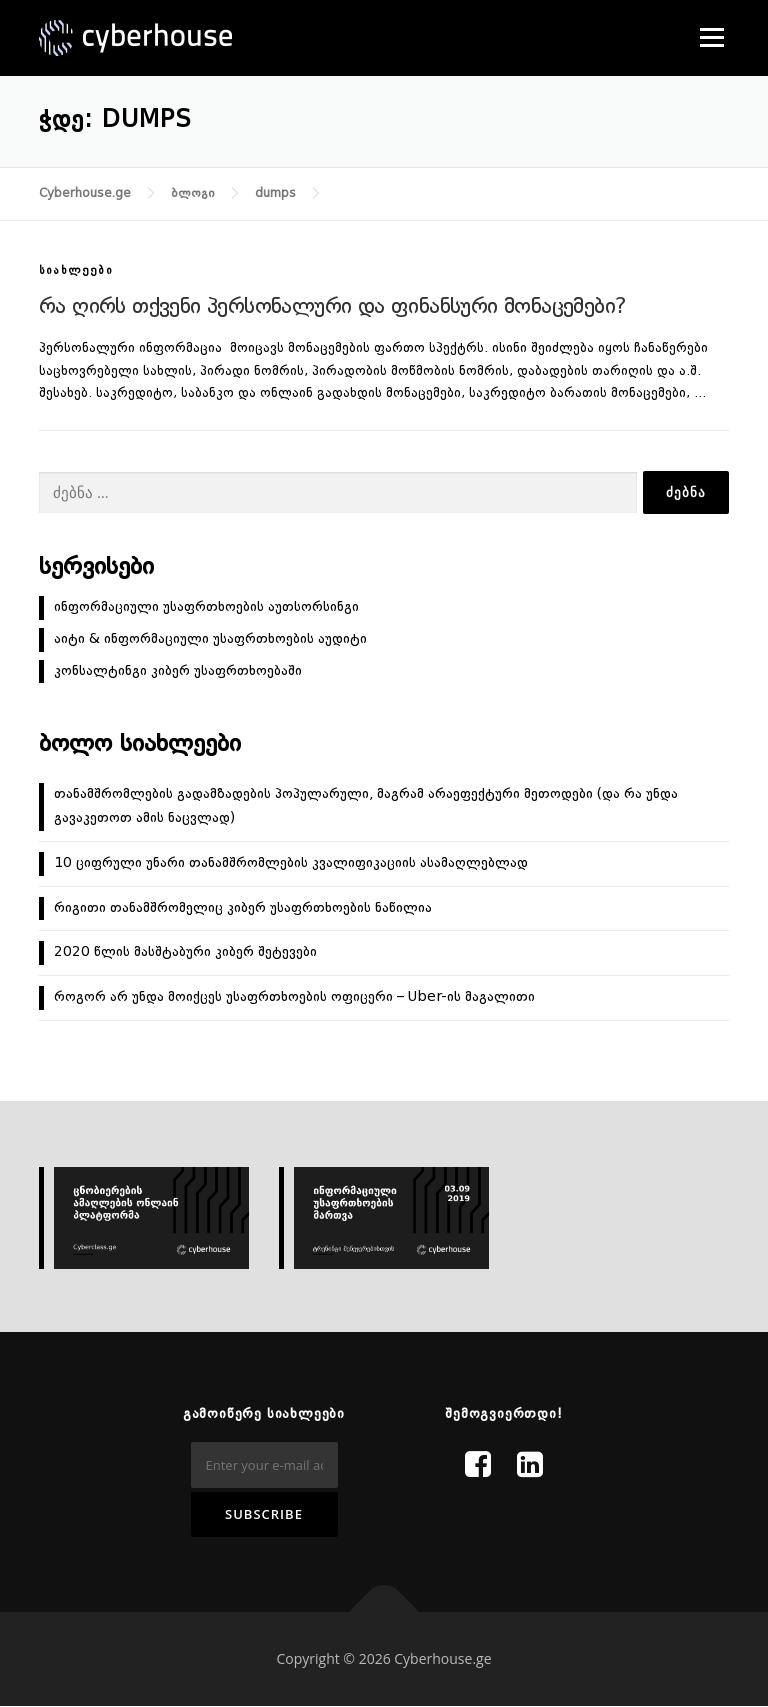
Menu (711, 37)
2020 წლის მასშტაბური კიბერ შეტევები (185, 952)
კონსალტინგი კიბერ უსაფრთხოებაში (178, 671)
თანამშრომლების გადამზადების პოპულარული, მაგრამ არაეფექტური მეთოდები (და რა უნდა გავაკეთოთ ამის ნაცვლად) (366, 806)
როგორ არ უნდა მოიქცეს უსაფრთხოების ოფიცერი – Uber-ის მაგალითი (294, 997)
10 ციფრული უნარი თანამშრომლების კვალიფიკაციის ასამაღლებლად (291, 863)
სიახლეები (76, 271)
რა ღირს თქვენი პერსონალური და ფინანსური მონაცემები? (332, 307)
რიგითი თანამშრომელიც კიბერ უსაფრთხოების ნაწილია (243, 908)
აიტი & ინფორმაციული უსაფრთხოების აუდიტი (210, 639)
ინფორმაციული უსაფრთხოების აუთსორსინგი (206, 607)
